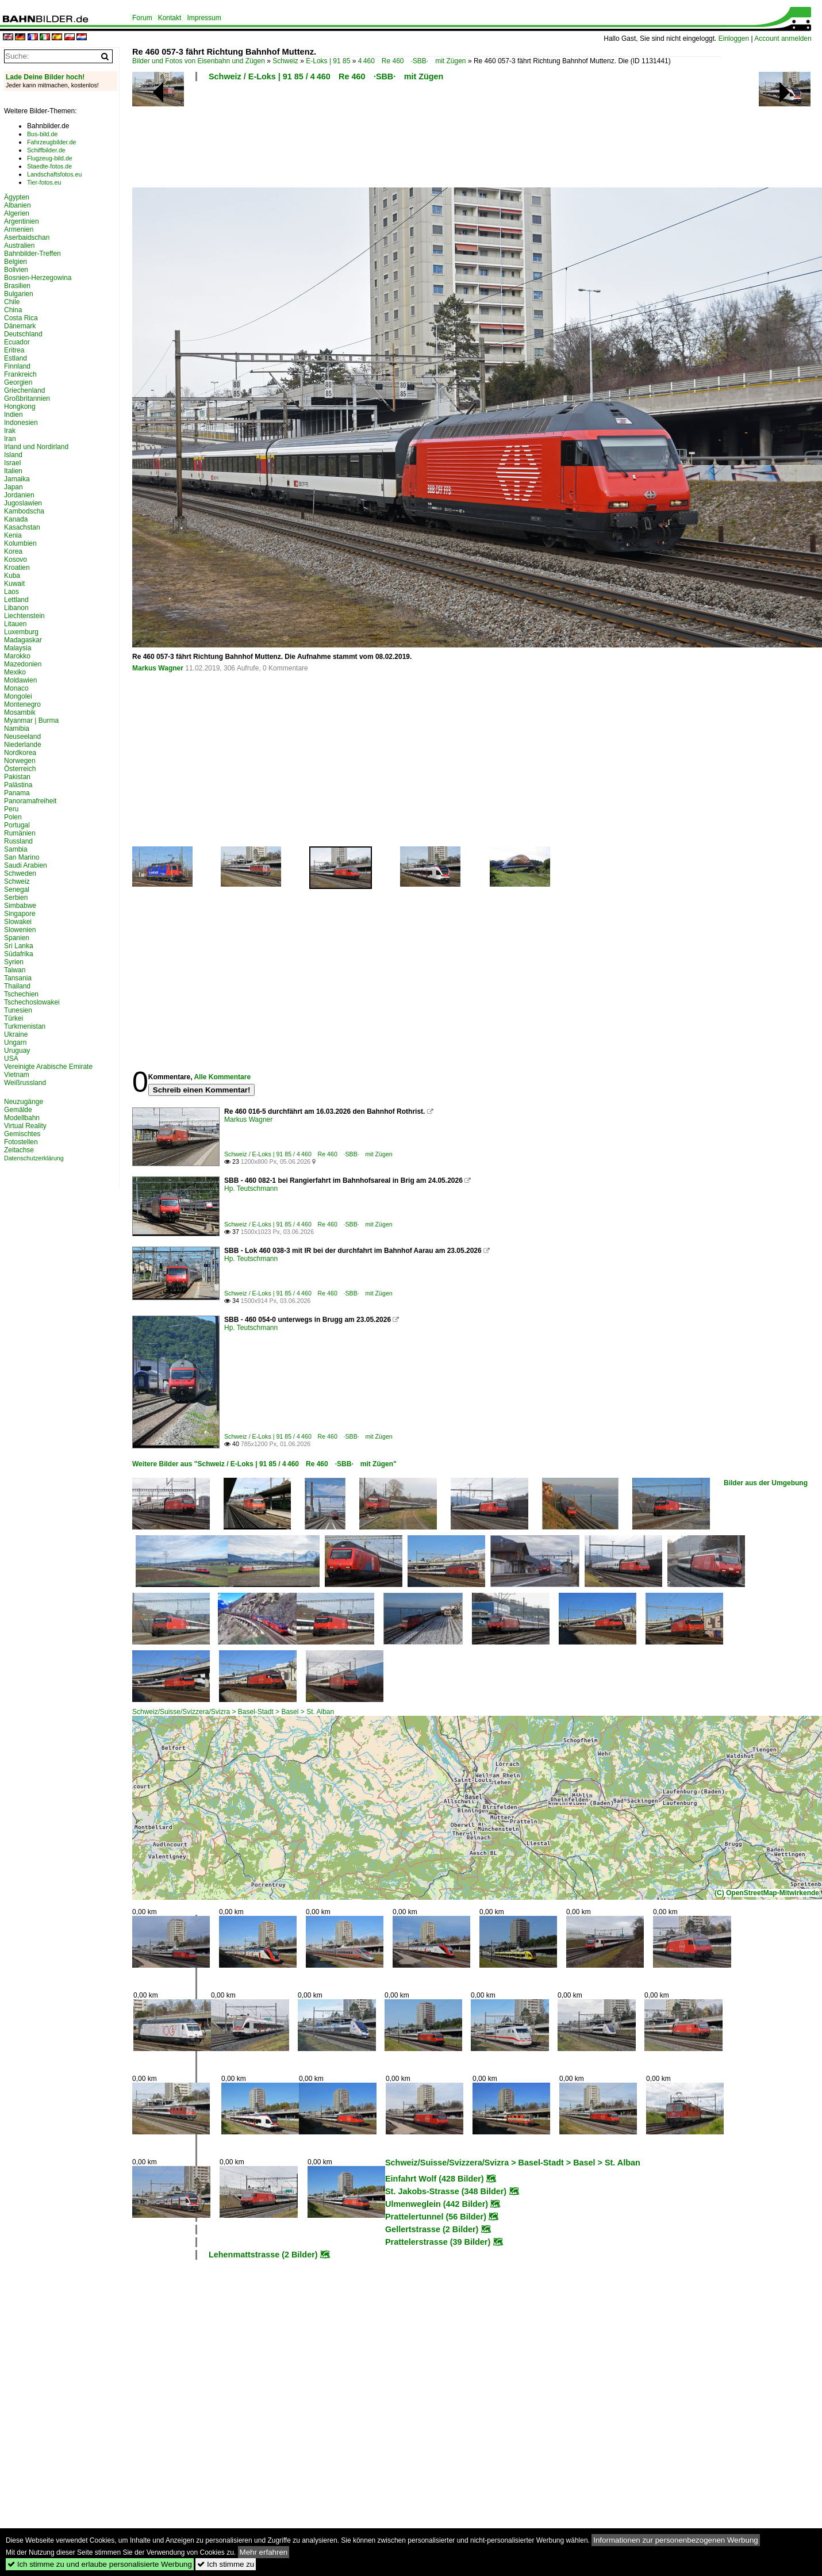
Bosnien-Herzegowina (37, 278)
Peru (11, 809)
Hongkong (20, 406)
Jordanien (19, 495)
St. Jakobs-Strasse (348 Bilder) (445, 2191)
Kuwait (14, 584)
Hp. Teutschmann (251, 1188)
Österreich (20, 769)
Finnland (17, 366)
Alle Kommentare (222, 1077)
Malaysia (17, 648)
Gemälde (18, 1110)
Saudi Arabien (25, 865)
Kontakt (170, 18)
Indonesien (21, 423)
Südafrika (18, 954)
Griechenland (24, 390)
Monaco (16, 688)
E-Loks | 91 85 (328, 61)
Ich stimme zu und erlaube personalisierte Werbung (99, 2564)
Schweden (20, 873)
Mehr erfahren (264, 2552)
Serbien (16, 898)
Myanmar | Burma (31, 720)
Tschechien (21, 994)
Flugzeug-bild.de (49, 158)
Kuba (12, 576)
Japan (13, 487)
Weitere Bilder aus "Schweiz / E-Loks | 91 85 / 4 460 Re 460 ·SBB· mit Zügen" (264, 1464)
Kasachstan (22, 527)
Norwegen (20, 761)
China (13, 310)
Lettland (16, 600)
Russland (18, 841)
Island (13, 455)
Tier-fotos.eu (44, 182)
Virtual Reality (25, 1126)
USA (11, 1059)
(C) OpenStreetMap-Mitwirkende (767, 1893)
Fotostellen (21, 1142)
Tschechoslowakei (32, 1002)
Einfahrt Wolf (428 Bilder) (434, 2178)
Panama (17, 793)
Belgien (15, 262)
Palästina (18, 785)
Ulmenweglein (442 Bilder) (436, 2204)
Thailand (17, 986)
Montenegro (22, 704)
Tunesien (18, 1010)
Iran (10, 439)
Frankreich (20, 374)
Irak (10, 431)
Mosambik (20, 712)
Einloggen (734, 38)
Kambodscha (24, 511)
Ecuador (17, 342)
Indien (13, 415)
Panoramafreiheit (30, 801)
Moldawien (20, 680)
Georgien (18, 382)
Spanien (16, 938)
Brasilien (17, 286)
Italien (13, 471)
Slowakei (18, 922)
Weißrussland (25, 1083)
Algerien (16, 213)
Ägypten (16, 197)
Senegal (16, 889)
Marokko (17, 656)
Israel (12, 463)
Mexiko (15, 672)
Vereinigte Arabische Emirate (48, 1067)
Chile (12, 302)
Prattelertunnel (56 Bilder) (435, 2216)
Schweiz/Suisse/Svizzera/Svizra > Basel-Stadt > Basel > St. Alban (233, 1712)
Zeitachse (19, 1150)
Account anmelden (782, 38)
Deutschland (23, 334)
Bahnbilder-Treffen (32, 254)
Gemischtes (22, 1134)
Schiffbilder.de (46, 150)
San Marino (21, 857)
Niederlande (22, 745)
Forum (142, 18)
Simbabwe (20, 906)
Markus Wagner (157, 668)
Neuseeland (22, 737)
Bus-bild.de (42, 134)
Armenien (18, 229)
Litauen (15, 624)
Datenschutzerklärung (34, 1158)
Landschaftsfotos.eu (54, 174)
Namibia (16, 728)
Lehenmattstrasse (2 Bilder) (263, 2254)
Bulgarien (18, 294)
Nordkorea (20, 753)
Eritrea (14, 350)
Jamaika (17, 479)
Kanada (16, 519)
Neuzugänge (23, 1102)
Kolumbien (20, 543)
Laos (11, 592)
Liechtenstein (24, 616)
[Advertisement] (426, 138)
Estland (15, 358)
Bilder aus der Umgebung (766, 1483)
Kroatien (17, 568)
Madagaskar (23, 640)
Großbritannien (27, 398)
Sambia (16, 849)
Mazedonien (22, 664)
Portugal (17, 825)
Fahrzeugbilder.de (51, 142)
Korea (13, 551)
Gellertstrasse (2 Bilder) (431, 2229)
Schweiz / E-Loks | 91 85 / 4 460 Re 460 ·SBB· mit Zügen (326, 76)
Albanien (17, 205)
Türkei (13, 1018)
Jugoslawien (23, 503)
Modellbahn (22, 1118)
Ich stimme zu (225, 2564)
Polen (13, 817)
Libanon (16, 608)
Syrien (14, 962)
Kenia (13, 535)
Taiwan (14, 970)
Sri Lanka (18, 946)
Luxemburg (21, 632)
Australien (19, 245)
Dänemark (20, 326)
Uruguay (17, 1050)
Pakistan (17, 777)
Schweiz (285, 61)
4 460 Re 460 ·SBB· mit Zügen (412, 61)
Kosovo (15, 559)
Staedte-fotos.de (49, 166)
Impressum (204, 18)
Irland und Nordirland (36, 447)
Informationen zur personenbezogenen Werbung (675, 2540)
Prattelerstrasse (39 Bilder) (437, 2242)
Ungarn (15, 1042)
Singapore (20, 914)
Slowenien (20, 930)
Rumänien (20, 833)
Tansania (18, 978)
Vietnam (16, 1075)
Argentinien (21, 221)
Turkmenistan (24, 1026)
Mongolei (18, 696)
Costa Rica (21, 318)
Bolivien (16, 270)
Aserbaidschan (26, 237)
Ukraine (16, 1034)
